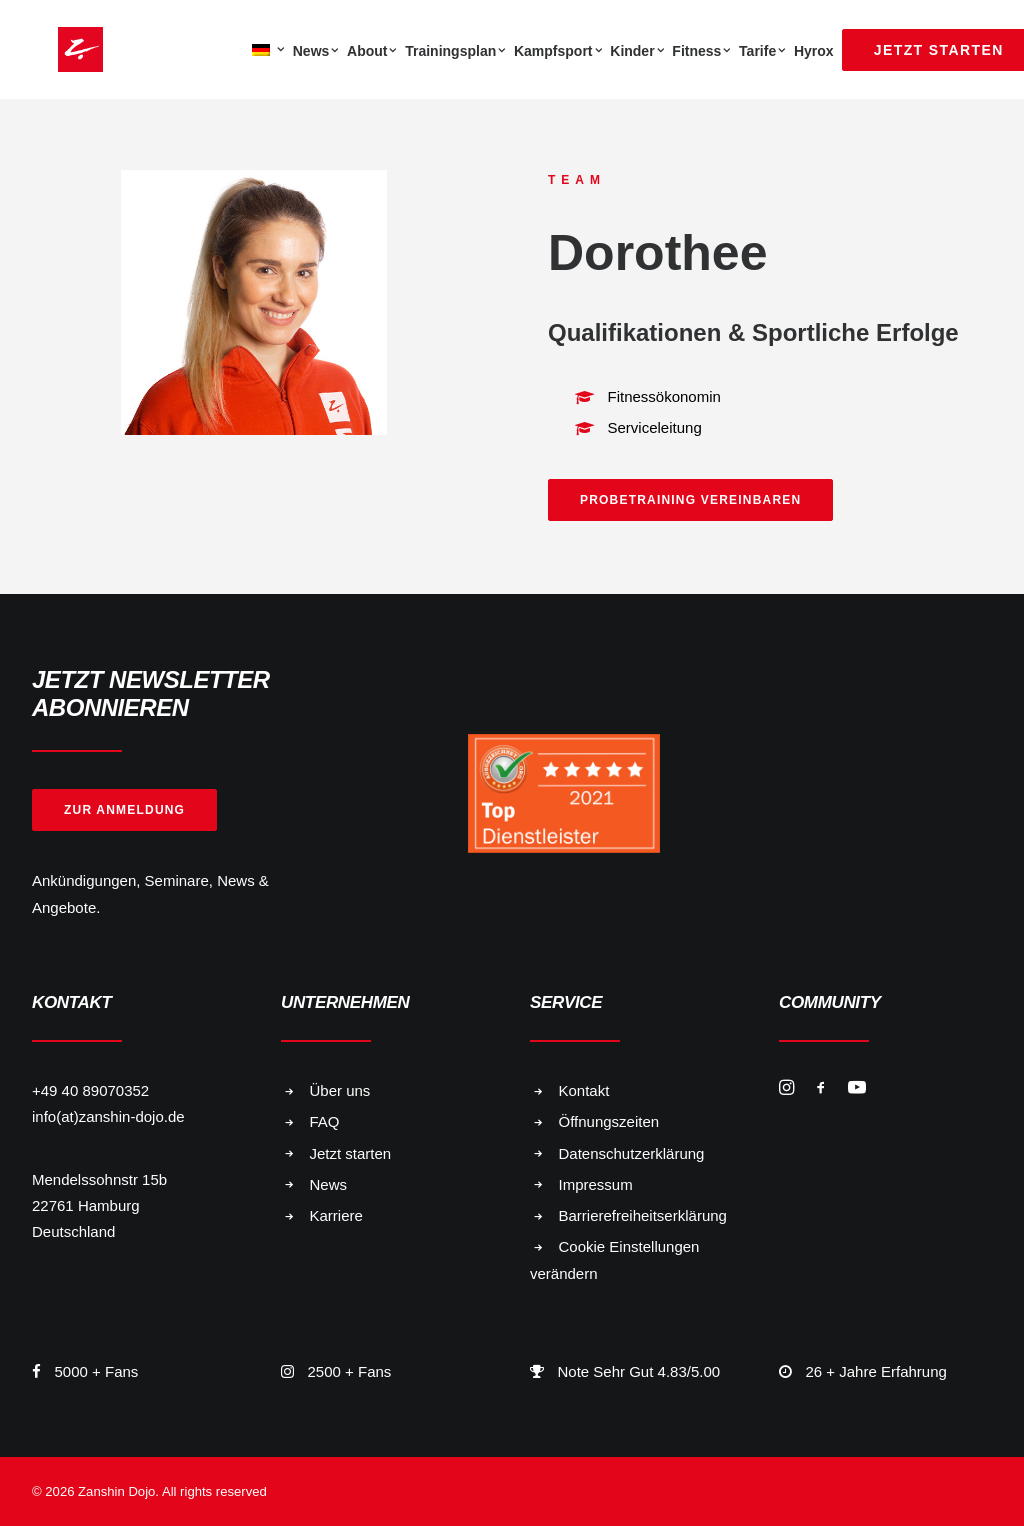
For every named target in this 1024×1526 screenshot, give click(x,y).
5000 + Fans (97, 1371)
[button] (786, 1089)
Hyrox (814, 51)
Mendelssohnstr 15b (99, 1179)
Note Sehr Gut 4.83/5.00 (639, 1371)
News (316, 51)
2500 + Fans (350, 1371)
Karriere (336, 1215)
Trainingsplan (455, 51)
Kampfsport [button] (558, 51)
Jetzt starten (351, 1153)
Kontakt (584, 1090)
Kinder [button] (637, 51)
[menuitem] (266, 49)
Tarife (762, 51)
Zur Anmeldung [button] (124, 810)
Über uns (340, 1090)
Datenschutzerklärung (632, 1153)
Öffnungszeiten (609, 1121)
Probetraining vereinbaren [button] (690, 500)
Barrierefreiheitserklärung (643, 1215)
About (372, 51)
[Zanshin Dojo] (54, 49)
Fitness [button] (701, 51)
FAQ (325, 1121)
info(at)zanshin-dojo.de (108, 1116)
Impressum (596, 1184)
